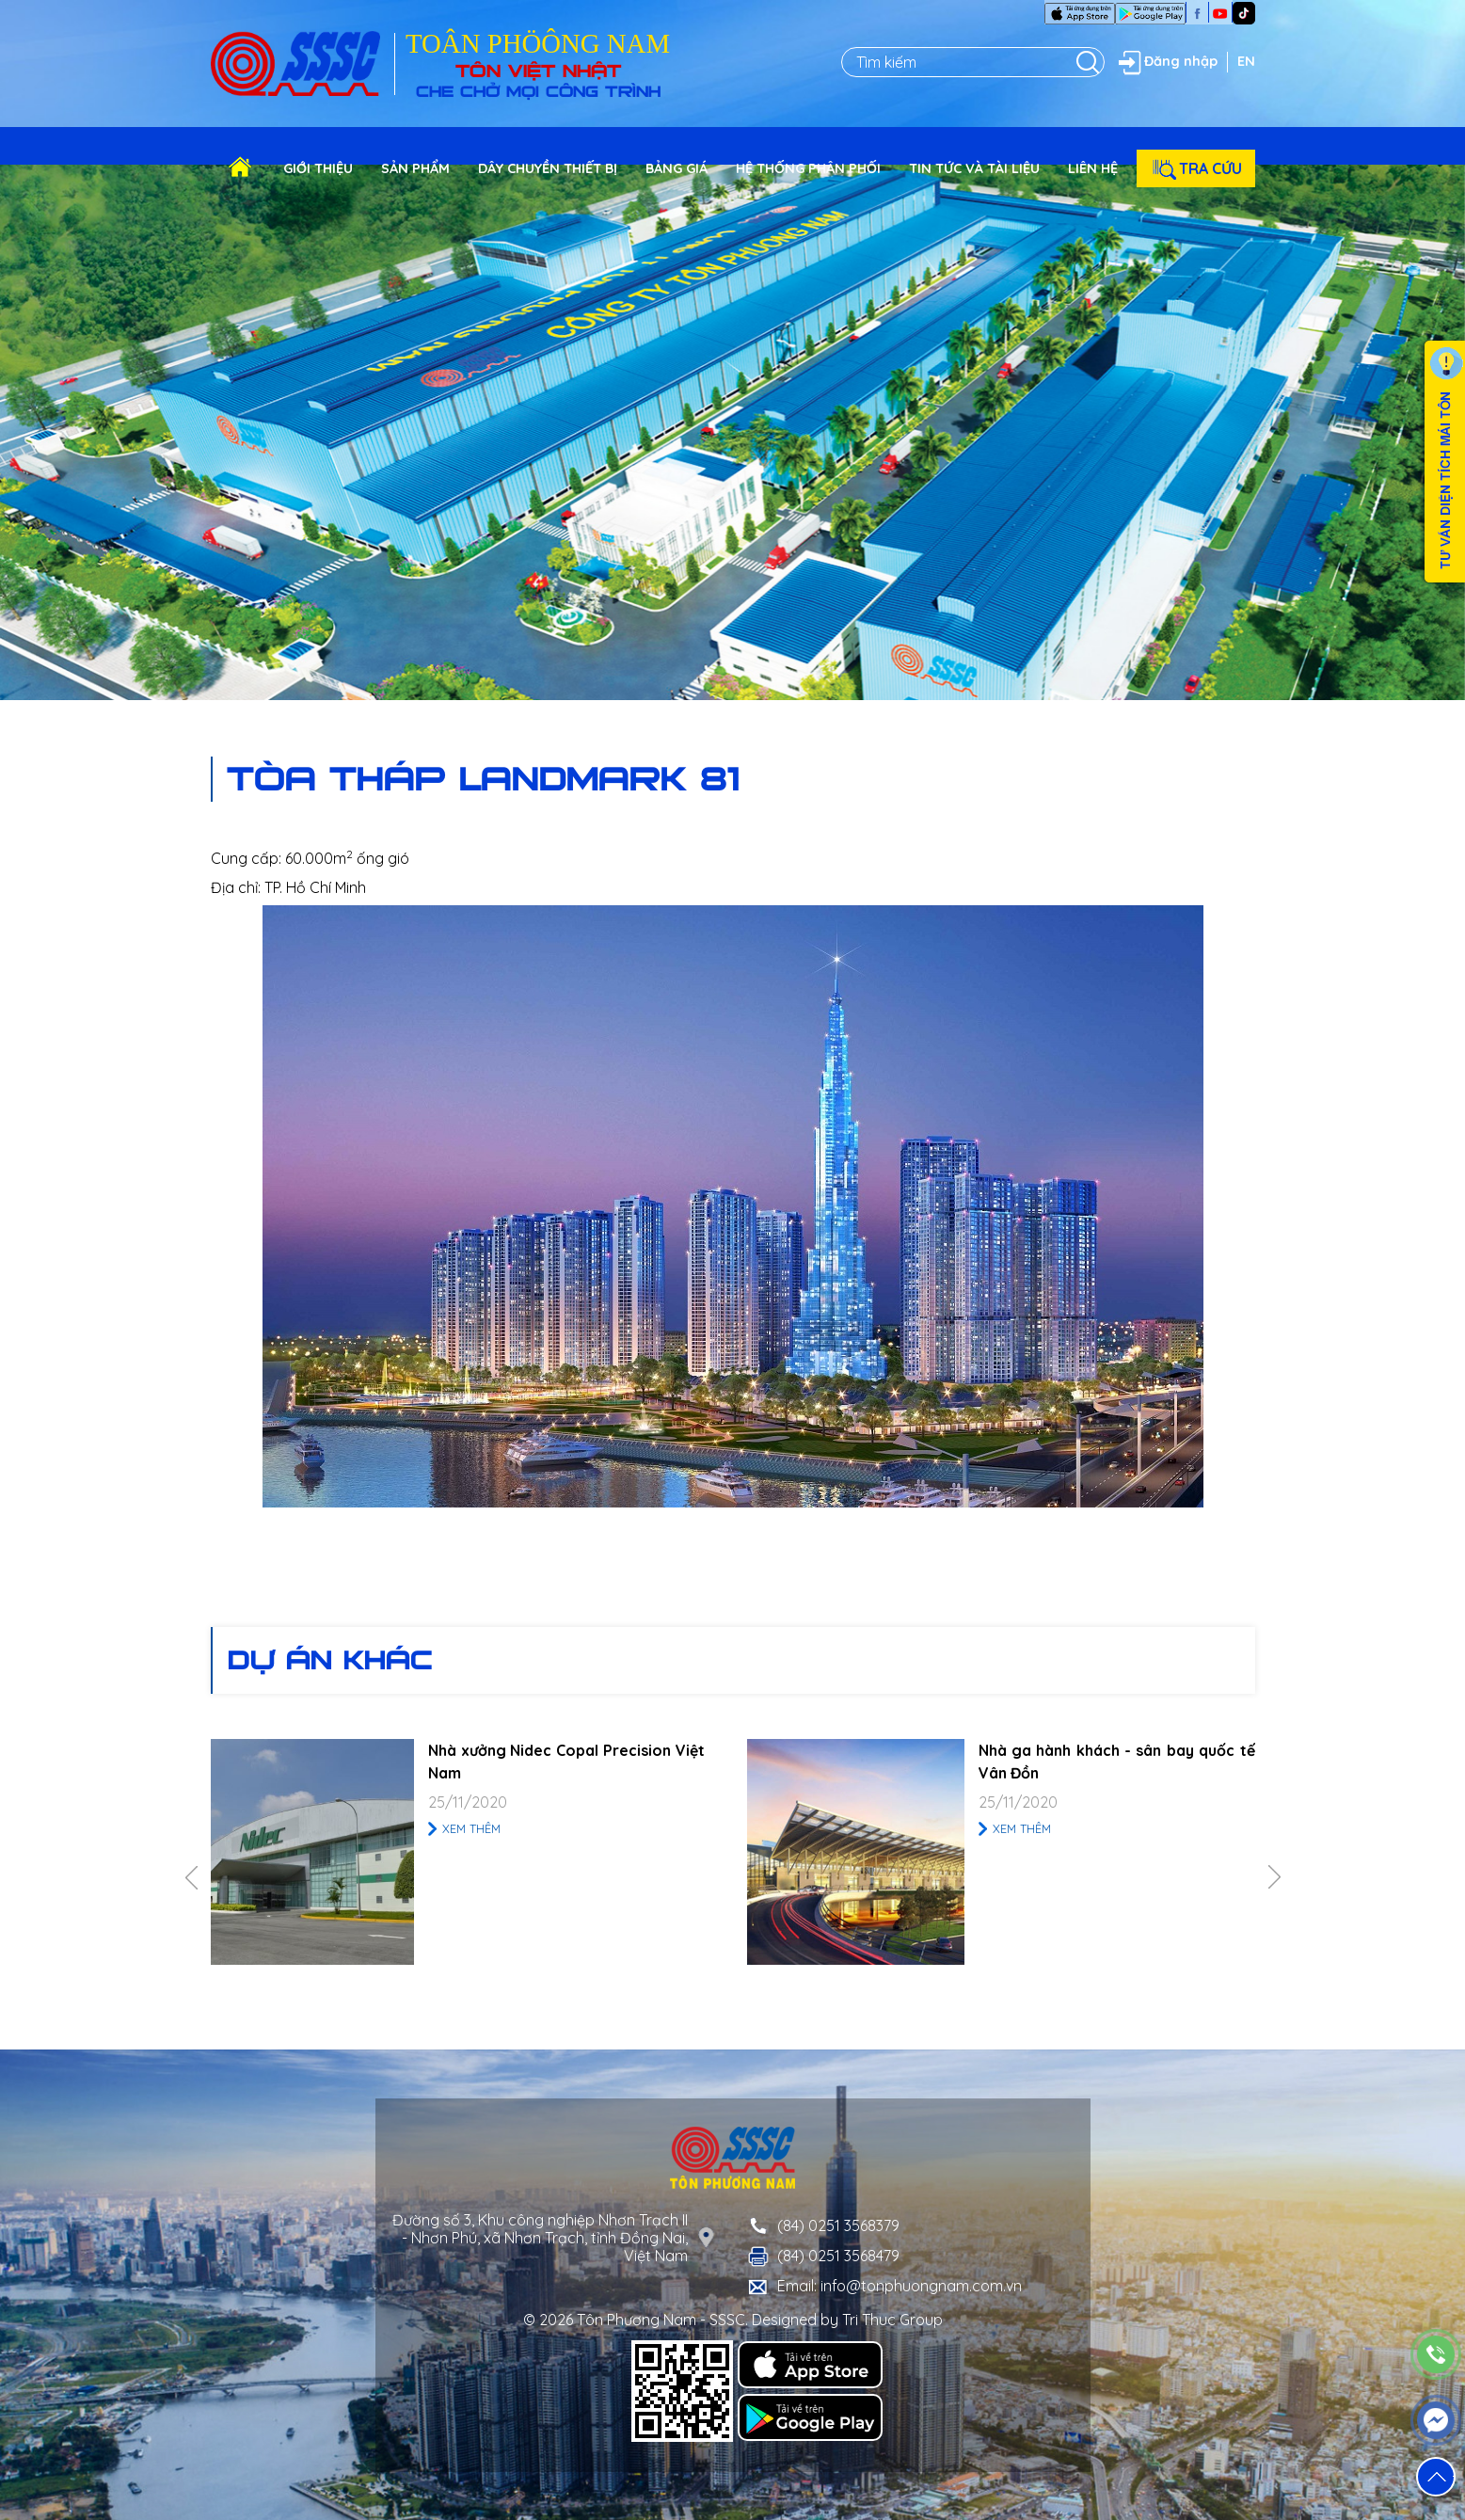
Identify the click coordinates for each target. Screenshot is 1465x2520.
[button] (1436, 2476)
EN (1246, 61)
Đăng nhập (1166, 62)
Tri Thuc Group (892, 2319)
